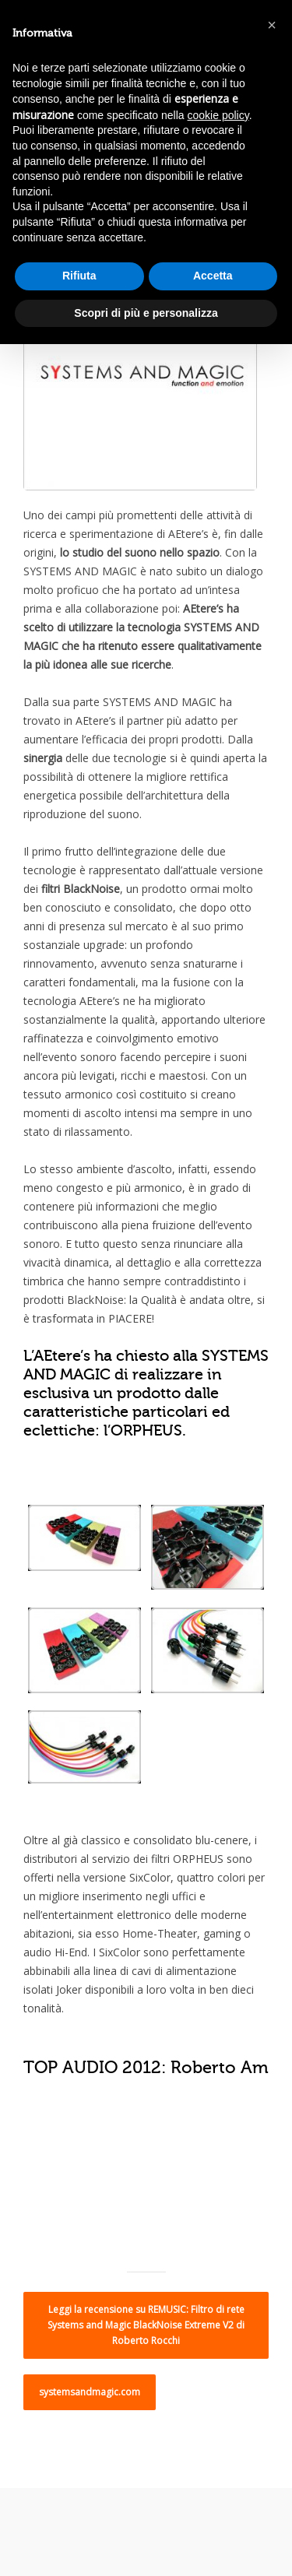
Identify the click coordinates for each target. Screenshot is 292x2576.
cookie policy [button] (218, 115)
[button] (271, 24)
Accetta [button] (213, 275)
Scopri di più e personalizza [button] (145, 313)
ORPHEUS (146, 1430)
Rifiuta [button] (79, 275)
